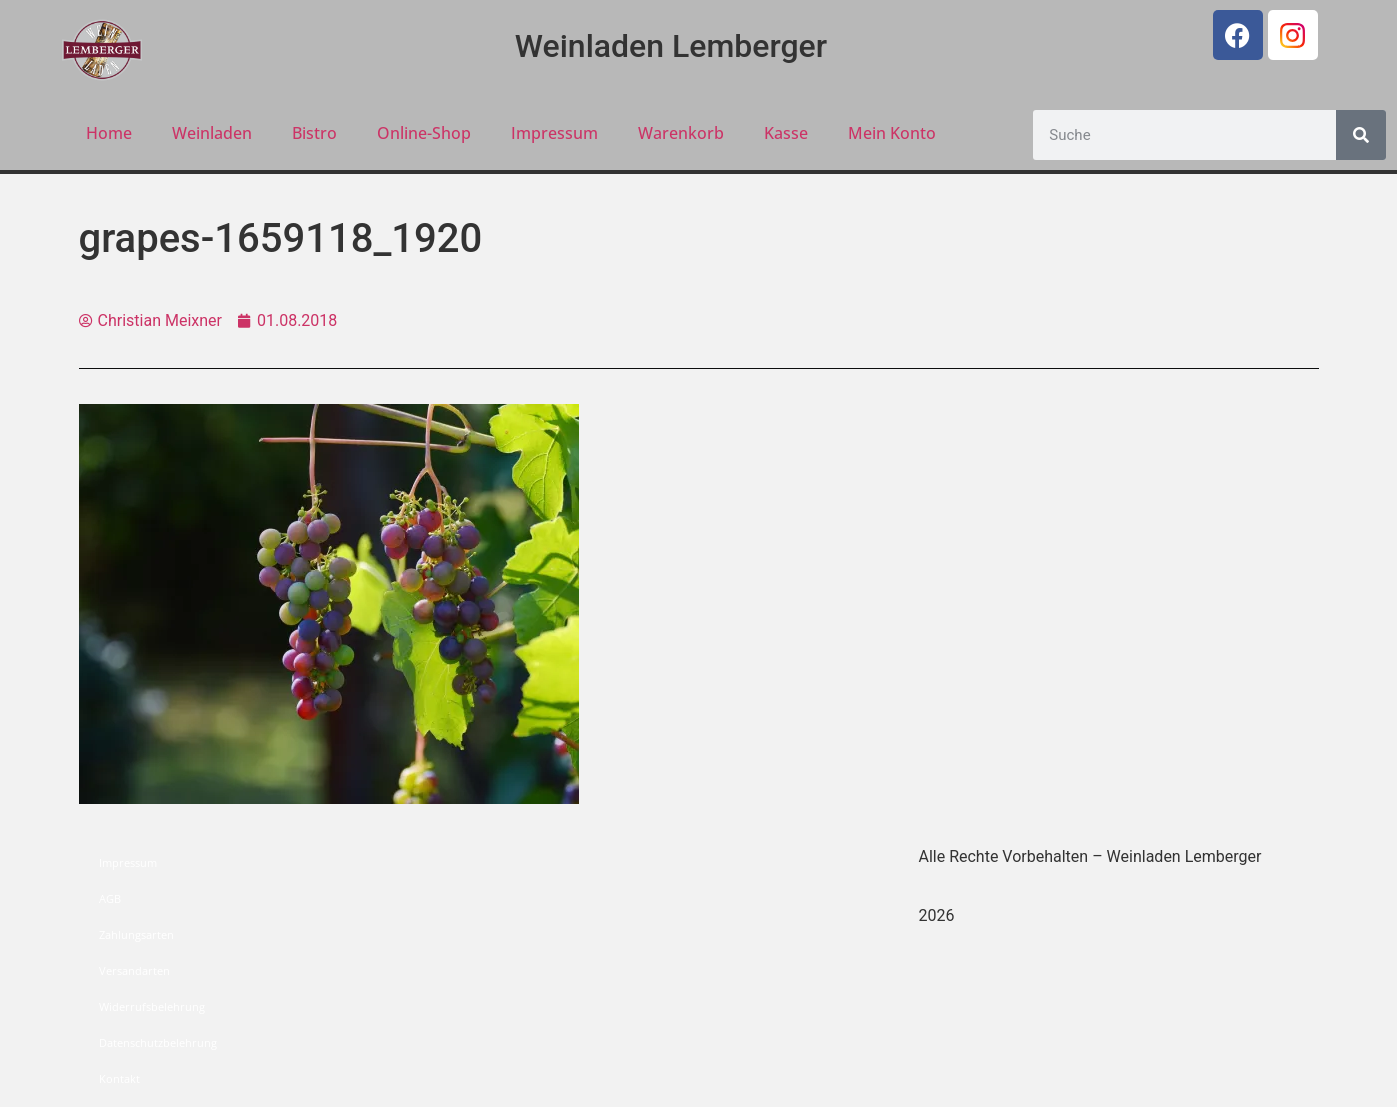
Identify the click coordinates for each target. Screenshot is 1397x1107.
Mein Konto (892, 133)
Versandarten (134, 970)
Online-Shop (424, 133)
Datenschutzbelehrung (158, 1042)
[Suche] (1361, 135)
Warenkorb (681, 133)
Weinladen (212, 133)
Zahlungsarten (136, 934)
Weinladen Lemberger (671, 46)
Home (109, 133)
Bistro (314, 133)
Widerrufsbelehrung (152, 1006)
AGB (110, 898)
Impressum (554, 133)
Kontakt (119, 1078)
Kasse (786, 133)
